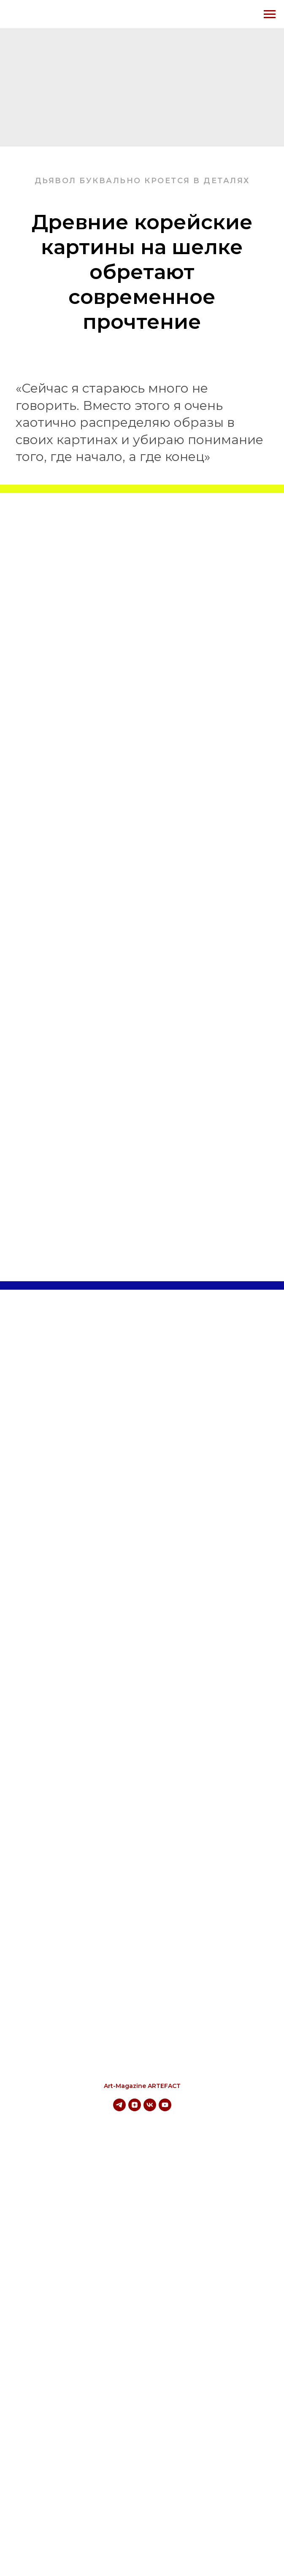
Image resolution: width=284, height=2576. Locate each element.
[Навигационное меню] (270, 14)
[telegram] (119, 2108)
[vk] (149, 2108)
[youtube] (165, 2108)
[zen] (134, 2108)
